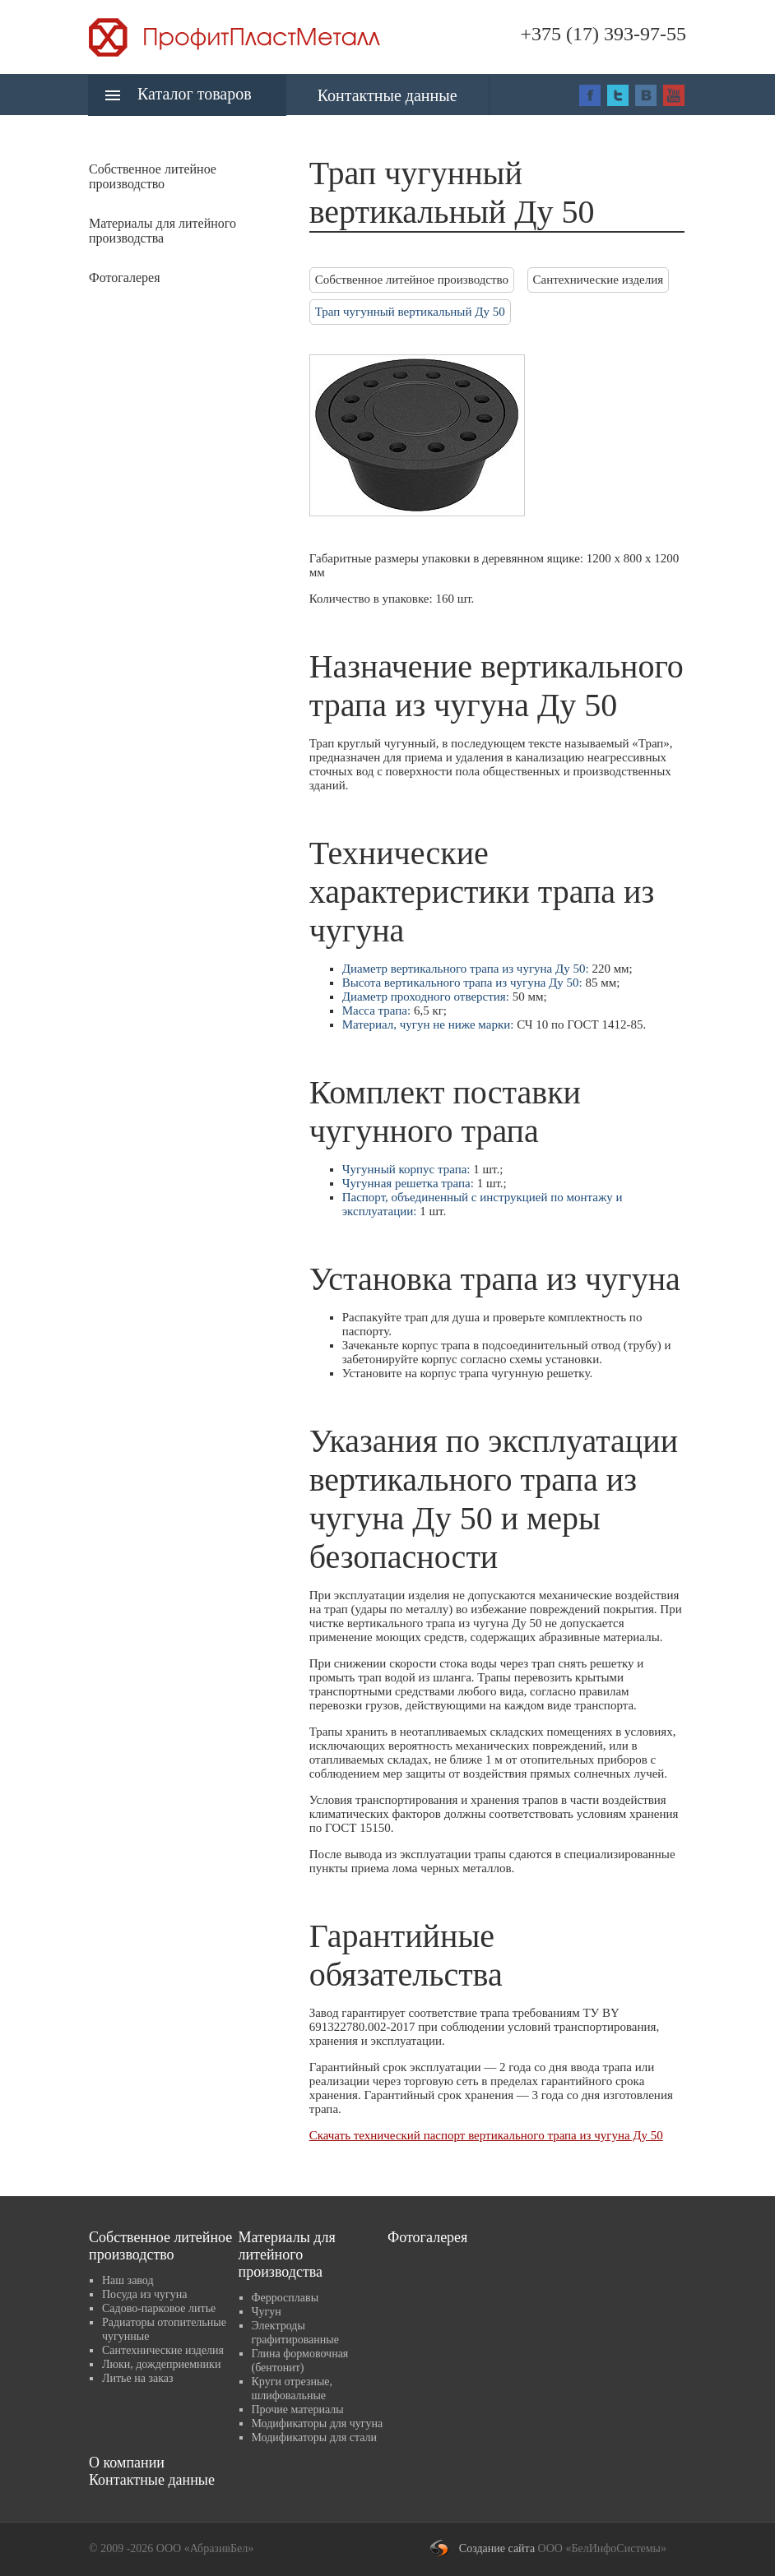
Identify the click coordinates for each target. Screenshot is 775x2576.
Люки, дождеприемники (161, 2364)
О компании (127, 2462)
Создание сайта (497, 2548)
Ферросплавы (285, 2298)
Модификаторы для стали (315, 2437)
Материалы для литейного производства (287, 2254)
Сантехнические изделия (598, 279)
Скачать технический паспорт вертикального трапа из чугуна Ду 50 (486, 2135)
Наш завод (128, 2280)
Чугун (266, 2311)
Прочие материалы (298, 2409)
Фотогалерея (124, 277)
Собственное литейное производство (411, 279)
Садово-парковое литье (159, 2308)
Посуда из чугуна (144, 2294)
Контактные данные (387, 95)
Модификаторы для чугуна (317, 2423)
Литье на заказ (138, 2378)
